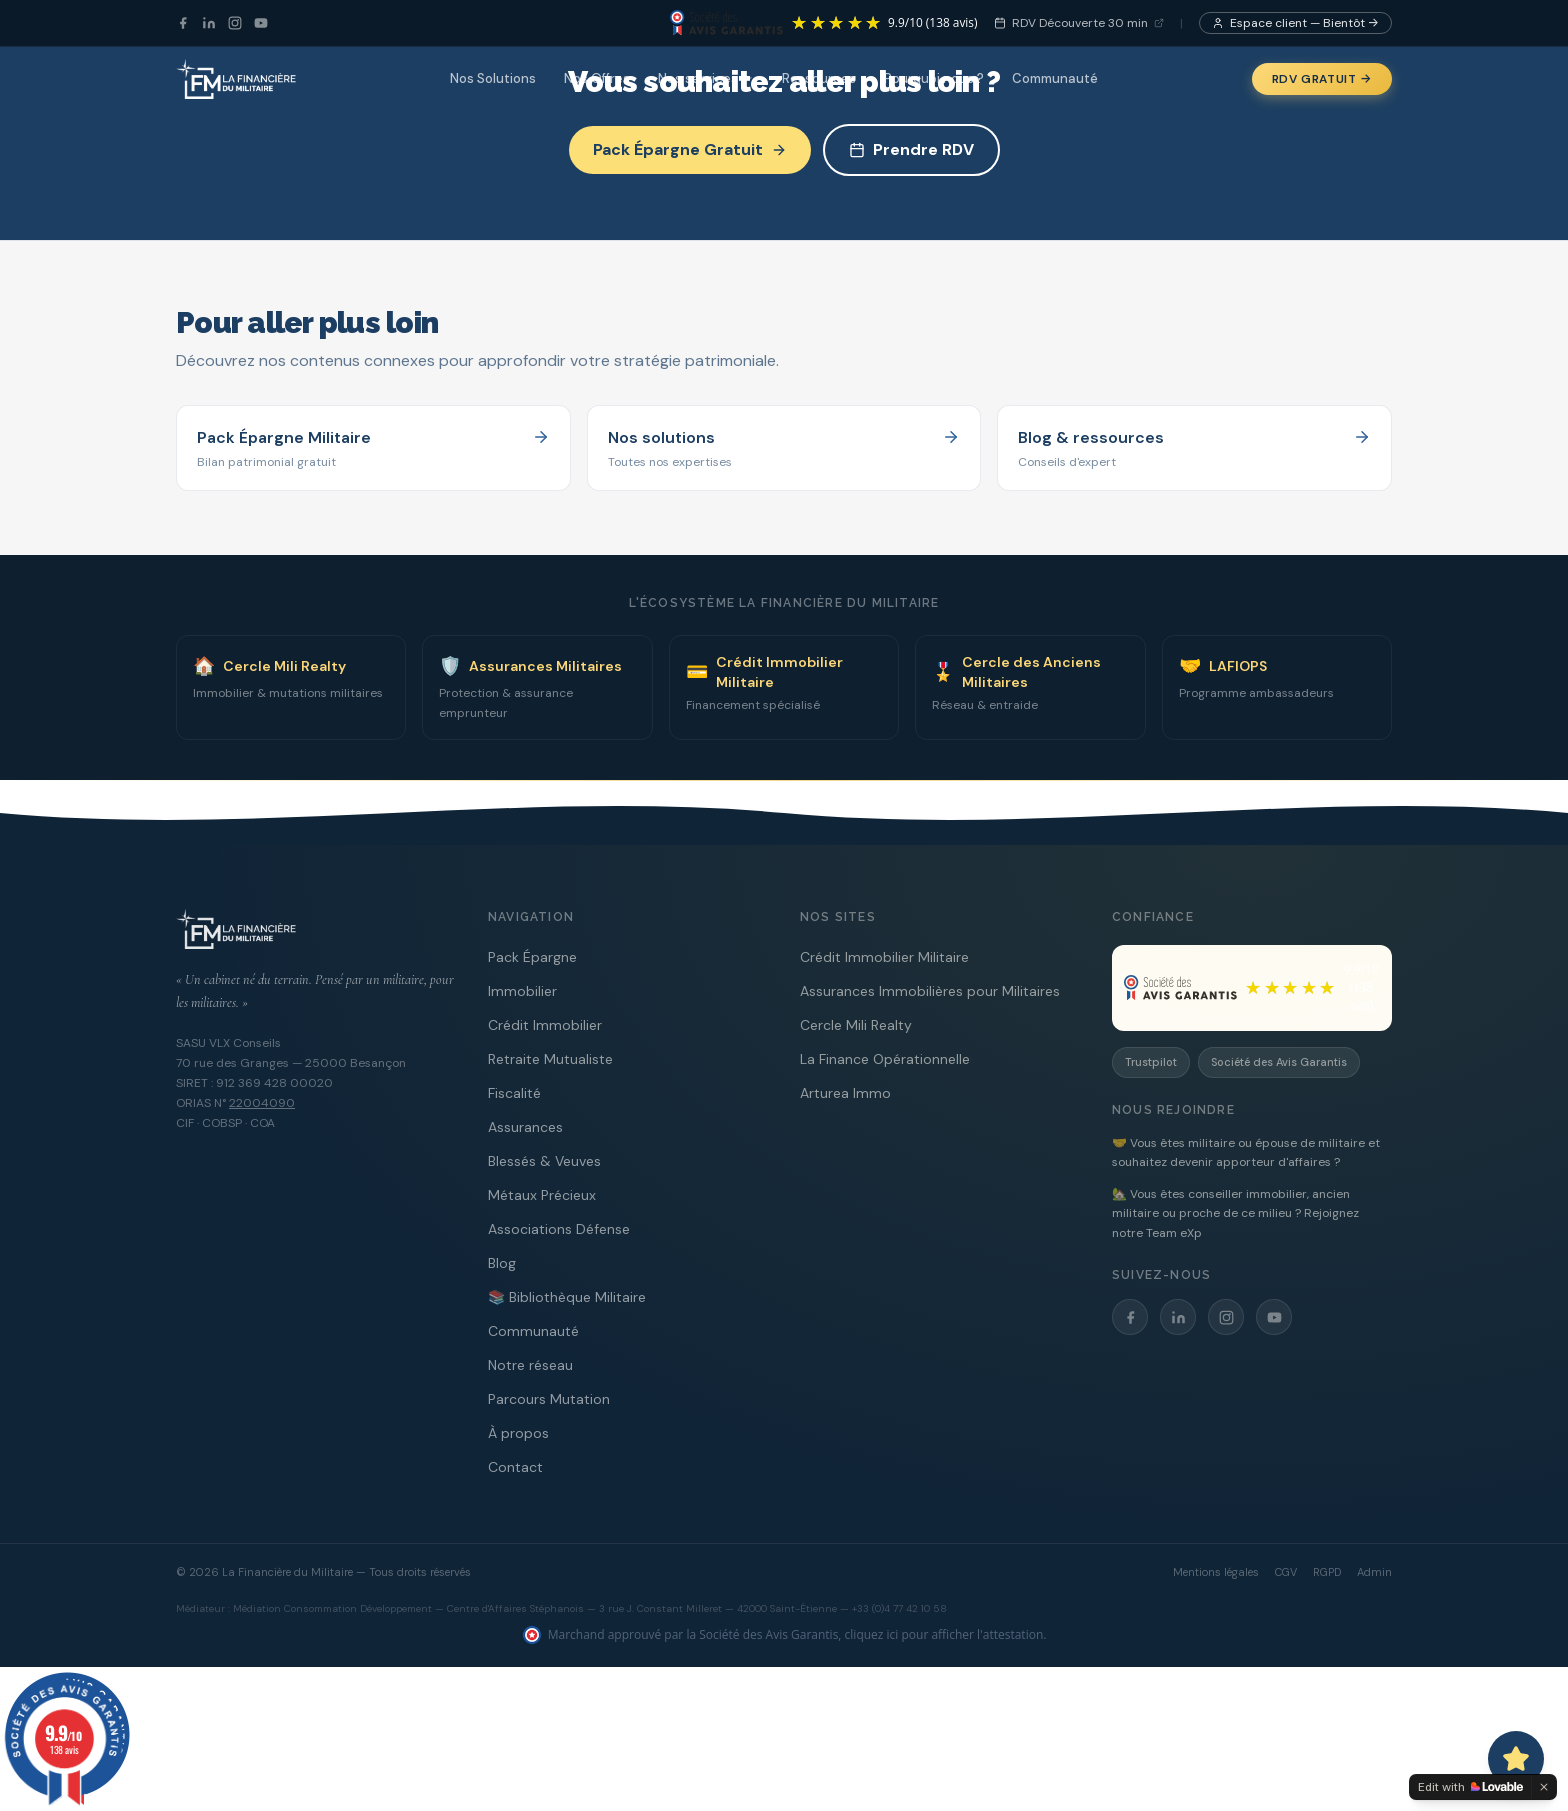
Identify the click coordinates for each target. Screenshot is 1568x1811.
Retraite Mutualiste (550, 1059)
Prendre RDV (911, 149)
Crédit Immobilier (545, 1025)
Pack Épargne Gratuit (690, 149)
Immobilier (522, 991)
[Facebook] (183, 23)
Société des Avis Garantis (1279, 1062)
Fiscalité (514, 1093)
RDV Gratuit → (1322, 79)
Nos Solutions (493, 78)
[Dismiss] (1544, 1787)
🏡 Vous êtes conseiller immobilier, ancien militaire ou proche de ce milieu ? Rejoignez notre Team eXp (1235, 1213)
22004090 (262, 1103)
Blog (502, 1263)
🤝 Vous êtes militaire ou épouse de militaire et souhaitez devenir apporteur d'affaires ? (1246, 1153)
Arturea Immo (845, 1093)
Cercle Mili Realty (856, 1025)
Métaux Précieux (542, 1195)
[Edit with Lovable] (1470, 1787)
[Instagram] (235, 23)
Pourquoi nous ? (934, 78)
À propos (518, 1433)
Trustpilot (1151, 1062)
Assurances (525, 1127)
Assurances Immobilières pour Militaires (930, 991)
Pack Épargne (532, 957)
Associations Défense (559, 1229)
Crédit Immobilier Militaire (884, 957)
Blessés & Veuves (544, 1161)
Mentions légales (1216, 1572)
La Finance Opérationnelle (885, 1059)
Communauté (1055, 78)
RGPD (1327, 1572)
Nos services (706, 78)
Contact (515, 1467)
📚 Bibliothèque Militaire (567, 1297)
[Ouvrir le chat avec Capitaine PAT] (1516, 1759)
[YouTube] (261, 23)
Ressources (819, 78)
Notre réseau (530, 1365)
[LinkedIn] (209, 23)
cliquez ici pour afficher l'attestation (944, 1634)
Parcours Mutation (549, 1399)
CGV (1286, 1572)
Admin (1374, 1572)
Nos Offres (597, 78)
